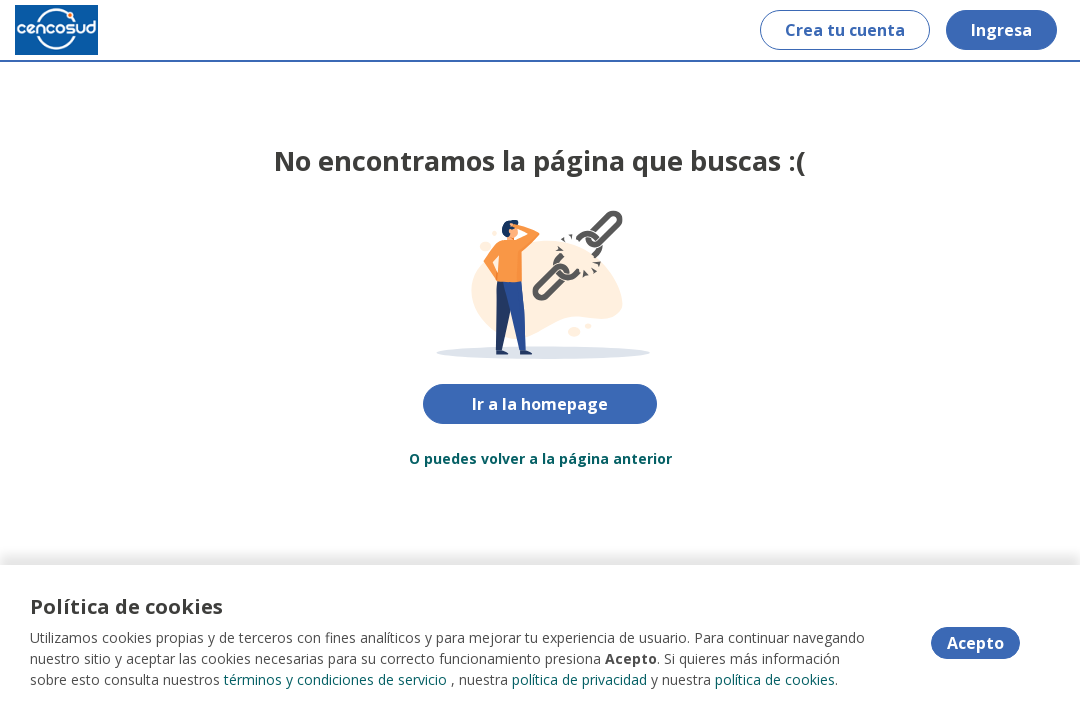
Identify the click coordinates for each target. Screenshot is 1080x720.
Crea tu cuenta (845, 30)
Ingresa (1001, 30)
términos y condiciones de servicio (335, 679)
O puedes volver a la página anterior (540, 458)
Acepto (975, 643)
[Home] (56, 30)
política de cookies (775, 679)
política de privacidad (579, 679)
